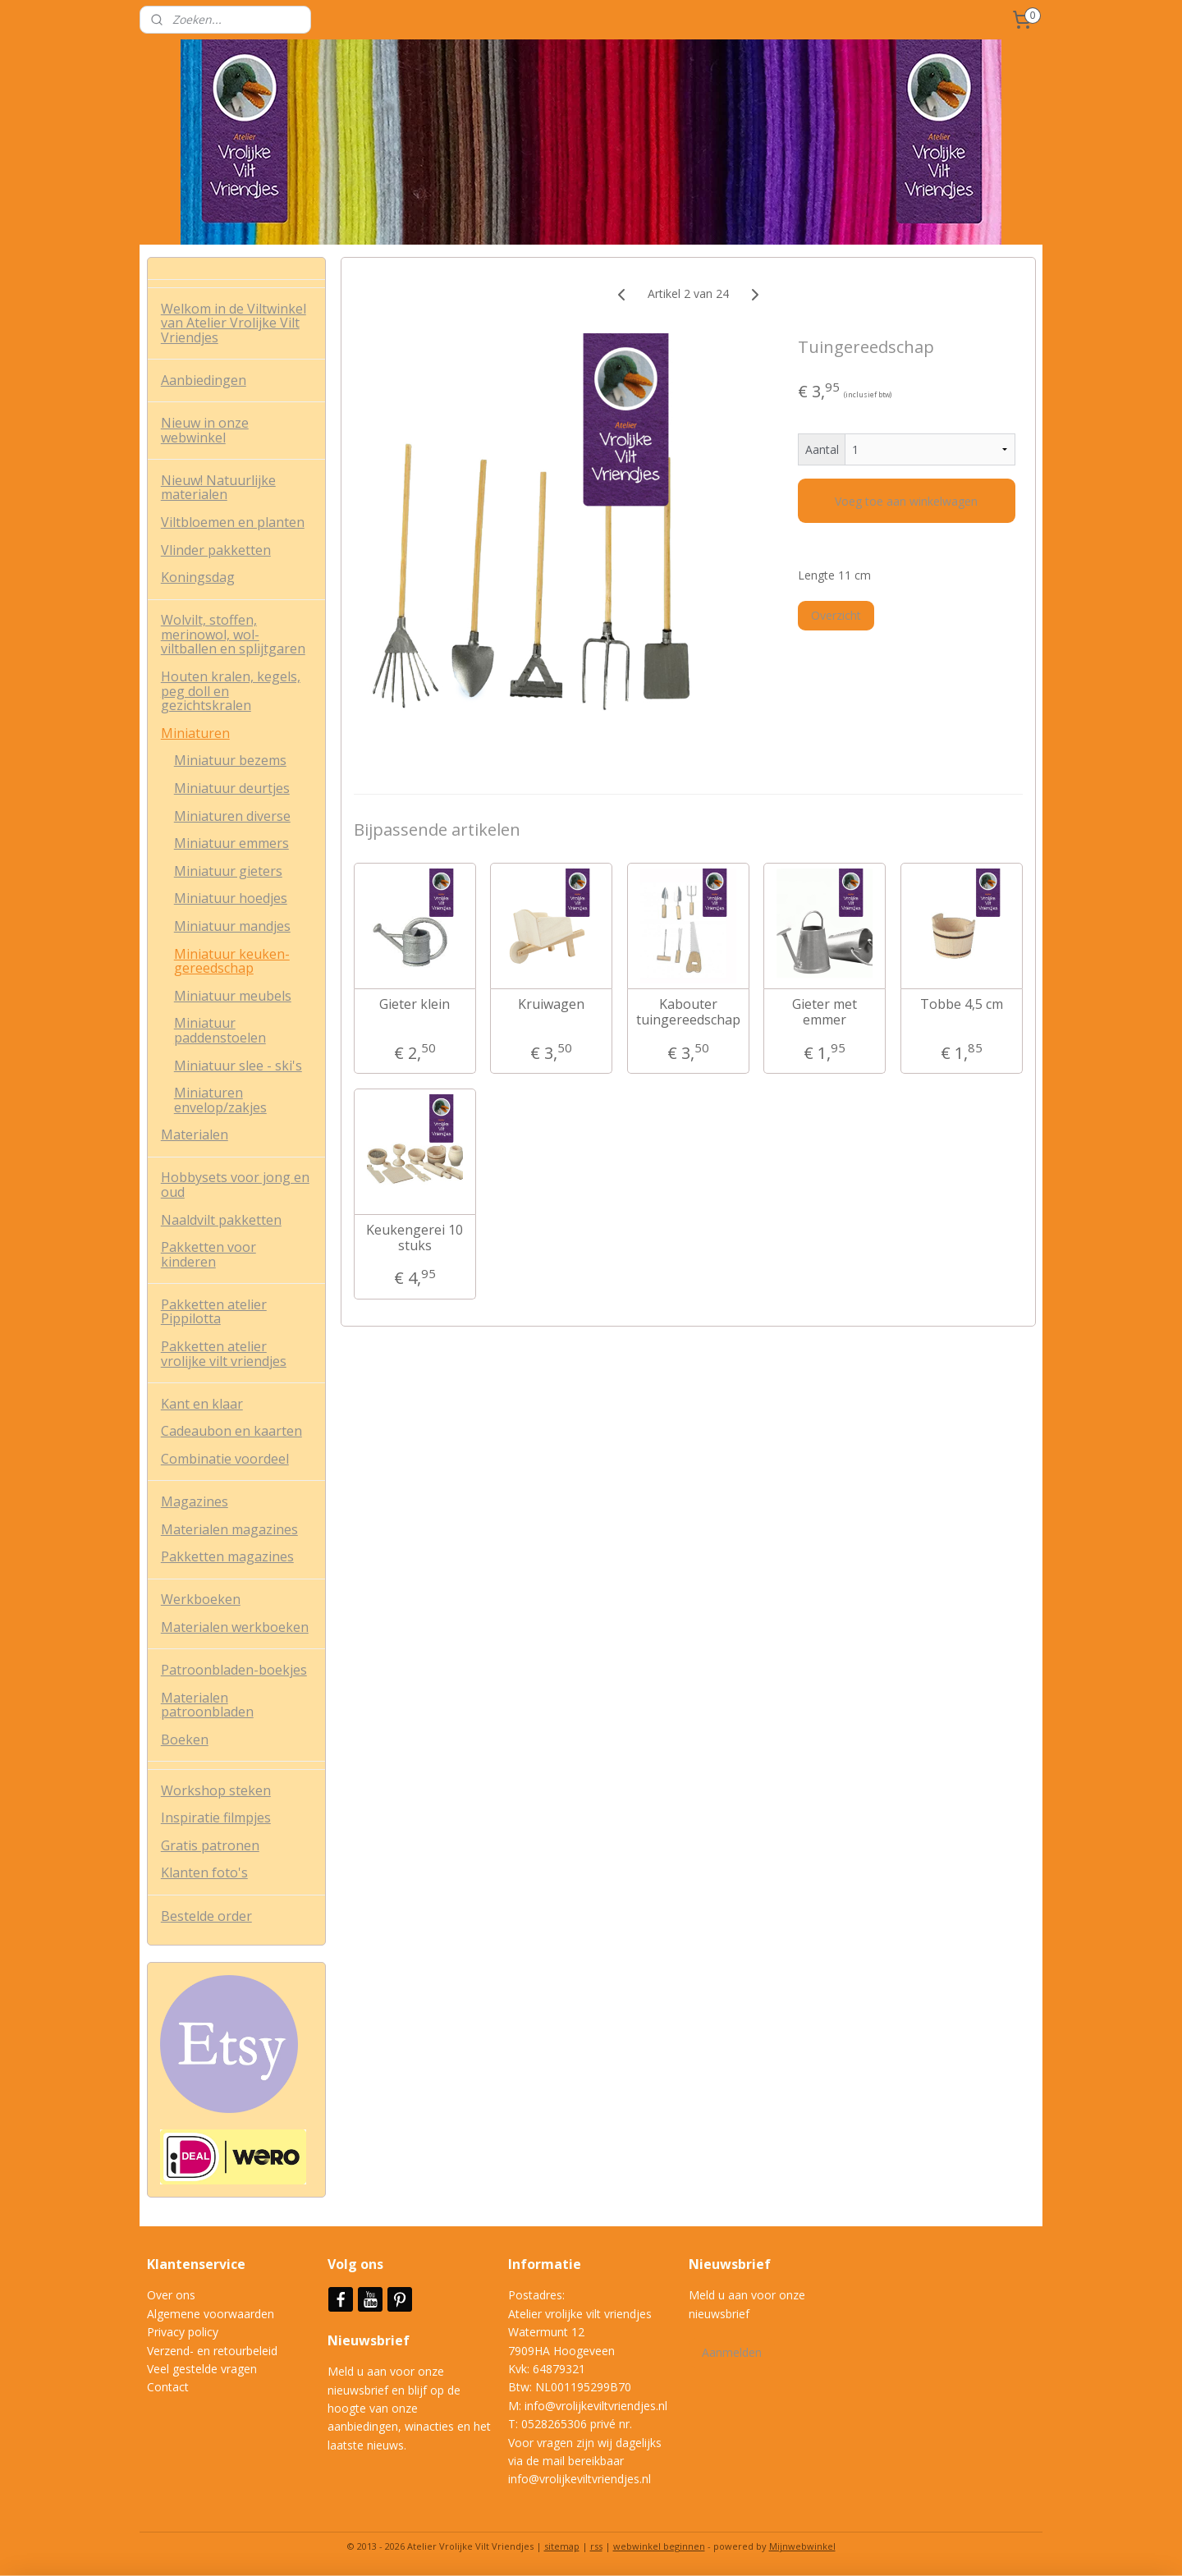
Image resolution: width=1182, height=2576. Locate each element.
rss (596, 2546)
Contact (168, 2387)
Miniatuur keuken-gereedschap (232, 961)
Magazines (194, 1501)
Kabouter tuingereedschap (687, 1012)
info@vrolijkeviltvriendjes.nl (596, 2405)
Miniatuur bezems (230, 760)
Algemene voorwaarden (210, 2314)
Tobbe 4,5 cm (960, 1004)
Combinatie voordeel (225, 1459)
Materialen (194, 1134)
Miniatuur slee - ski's (238, 1066)
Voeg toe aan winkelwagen (906, 501)
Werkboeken (201, 1599)
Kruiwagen (551, 1004)
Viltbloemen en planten (233, 522)
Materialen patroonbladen (207, 1705)
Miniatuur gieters (228, 871)
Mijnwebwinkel (802, 2546)
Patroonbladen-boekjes (234, 1670)
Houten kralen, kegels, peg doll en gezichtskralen (230, 690)
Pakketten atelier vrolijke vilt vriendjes (223, 1353)
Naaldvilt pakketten (221, 1220)
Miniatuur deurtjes (232, 788)
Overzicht (836, 615)
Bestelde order (206, 1916)
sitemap (562, 2546)
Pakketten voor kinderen (208, 1254)
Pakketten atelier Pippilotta (214, 1311)
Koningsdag (198, 577)
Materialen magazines (229, 1529)
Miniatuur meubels (232, 996)
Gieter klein (414, 1004)
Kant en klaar (202, 1404)
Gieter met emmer (824, 1012)
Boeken (184, 1739)
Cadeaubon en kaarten (231, 1431)
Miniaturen (195, 733)
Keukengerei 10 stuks (414, 1238)
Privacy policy (182, 2332)
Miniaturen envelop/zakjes (220, 1100)
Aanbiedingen (203, 380)
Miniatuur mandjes (232, 926)
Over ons (171, 2295)
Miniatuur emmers (231, 843)
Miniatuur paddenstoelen (220, 1030)
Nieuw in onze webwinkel (205, 430)
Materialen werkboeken (235, 1627)
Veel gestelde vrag (195, 2369)
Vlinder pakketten (216, 550)
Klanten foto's (204, 1872)
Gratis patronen (210, 1845)
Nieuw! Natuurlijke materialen (218, 487)
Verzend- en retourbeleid (212, 2350)
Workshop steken (216, 1790)
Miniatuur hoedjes (230, 898)
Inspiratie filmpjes (216, 1817)
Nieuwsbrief (370, 2340)
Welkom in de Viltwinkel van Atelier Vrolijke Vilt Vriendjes (233, 323)
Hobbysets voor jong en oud (235, 1184)
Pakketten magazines (227, 1556)
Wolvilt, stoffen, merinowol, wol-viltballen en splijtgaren (233, 634)
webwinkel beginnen (659, 2546)
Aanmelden (732, 2352)
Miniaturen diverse (232, 816)
